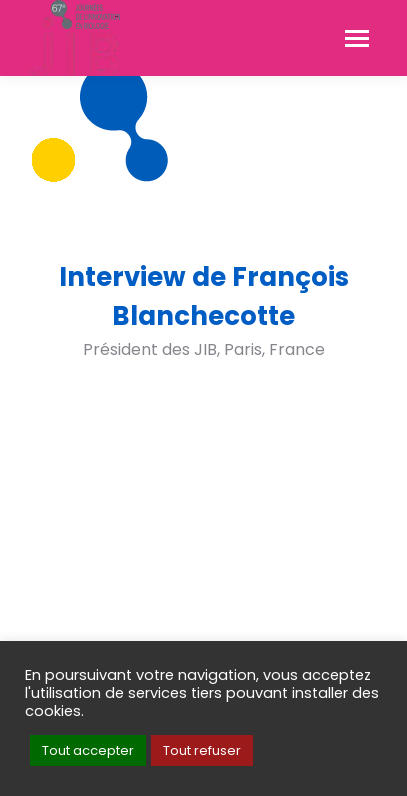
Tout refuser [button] (202, 750)
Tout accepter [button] (88, 750)
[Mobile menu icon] (357, 38)
